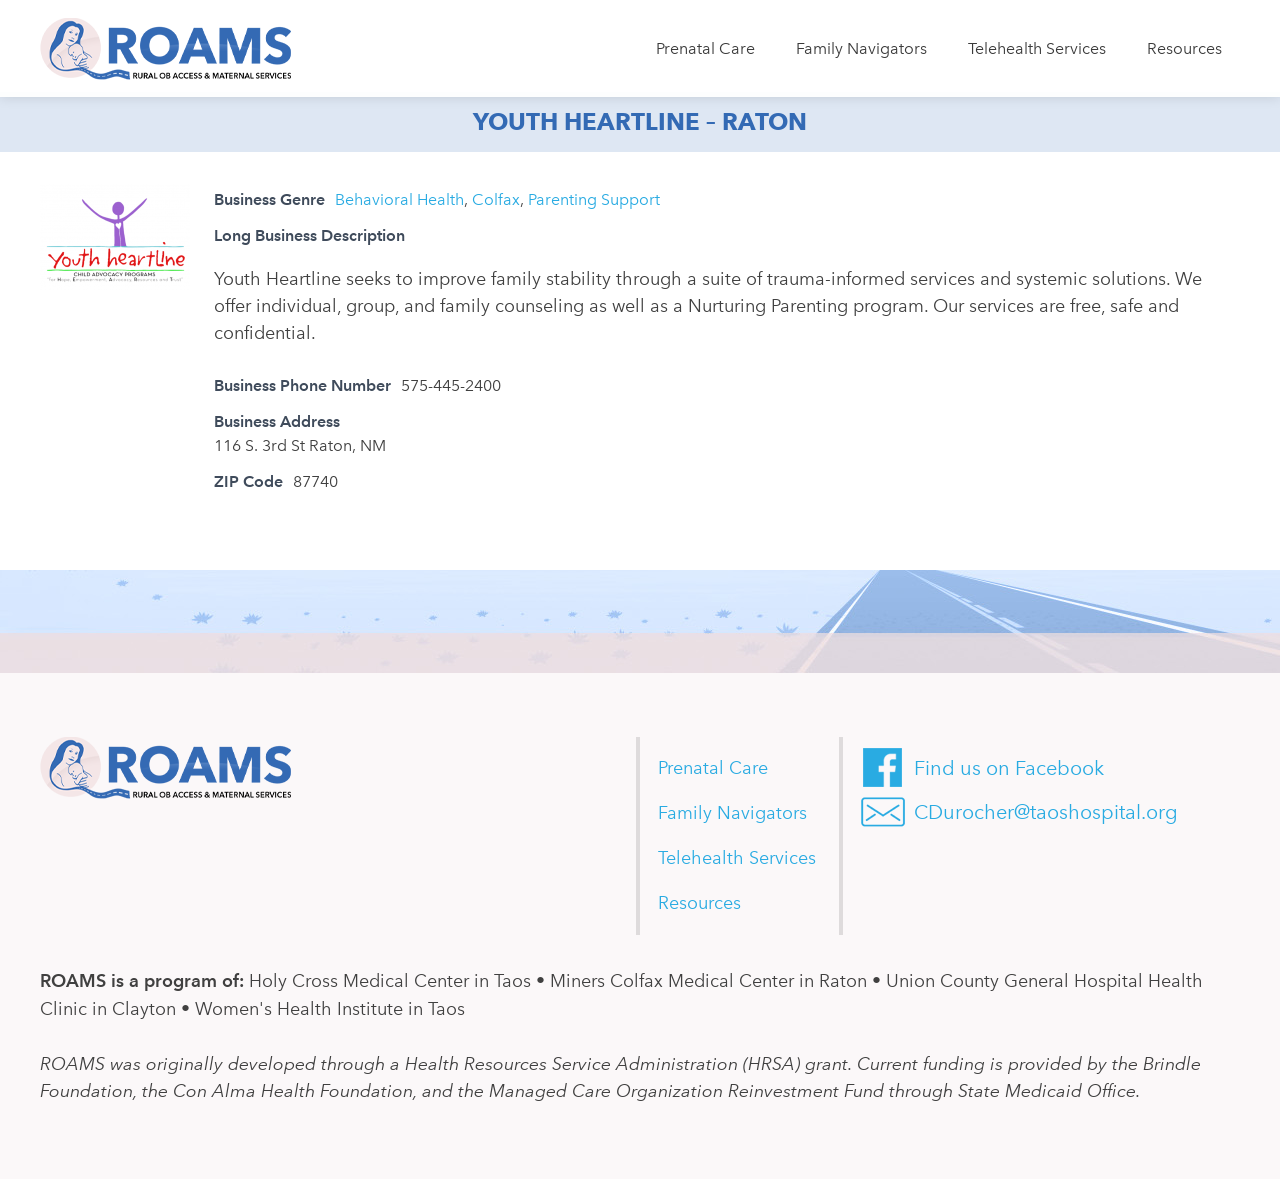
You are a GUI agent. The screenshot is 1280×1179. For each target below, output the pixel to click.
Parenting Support (594, 199)
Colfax (496, 199)
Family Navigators (861, 48)
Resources (1184, 48)
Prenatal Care (705, 48)
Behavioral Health (399, 199)
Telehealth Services (1037, 48)
